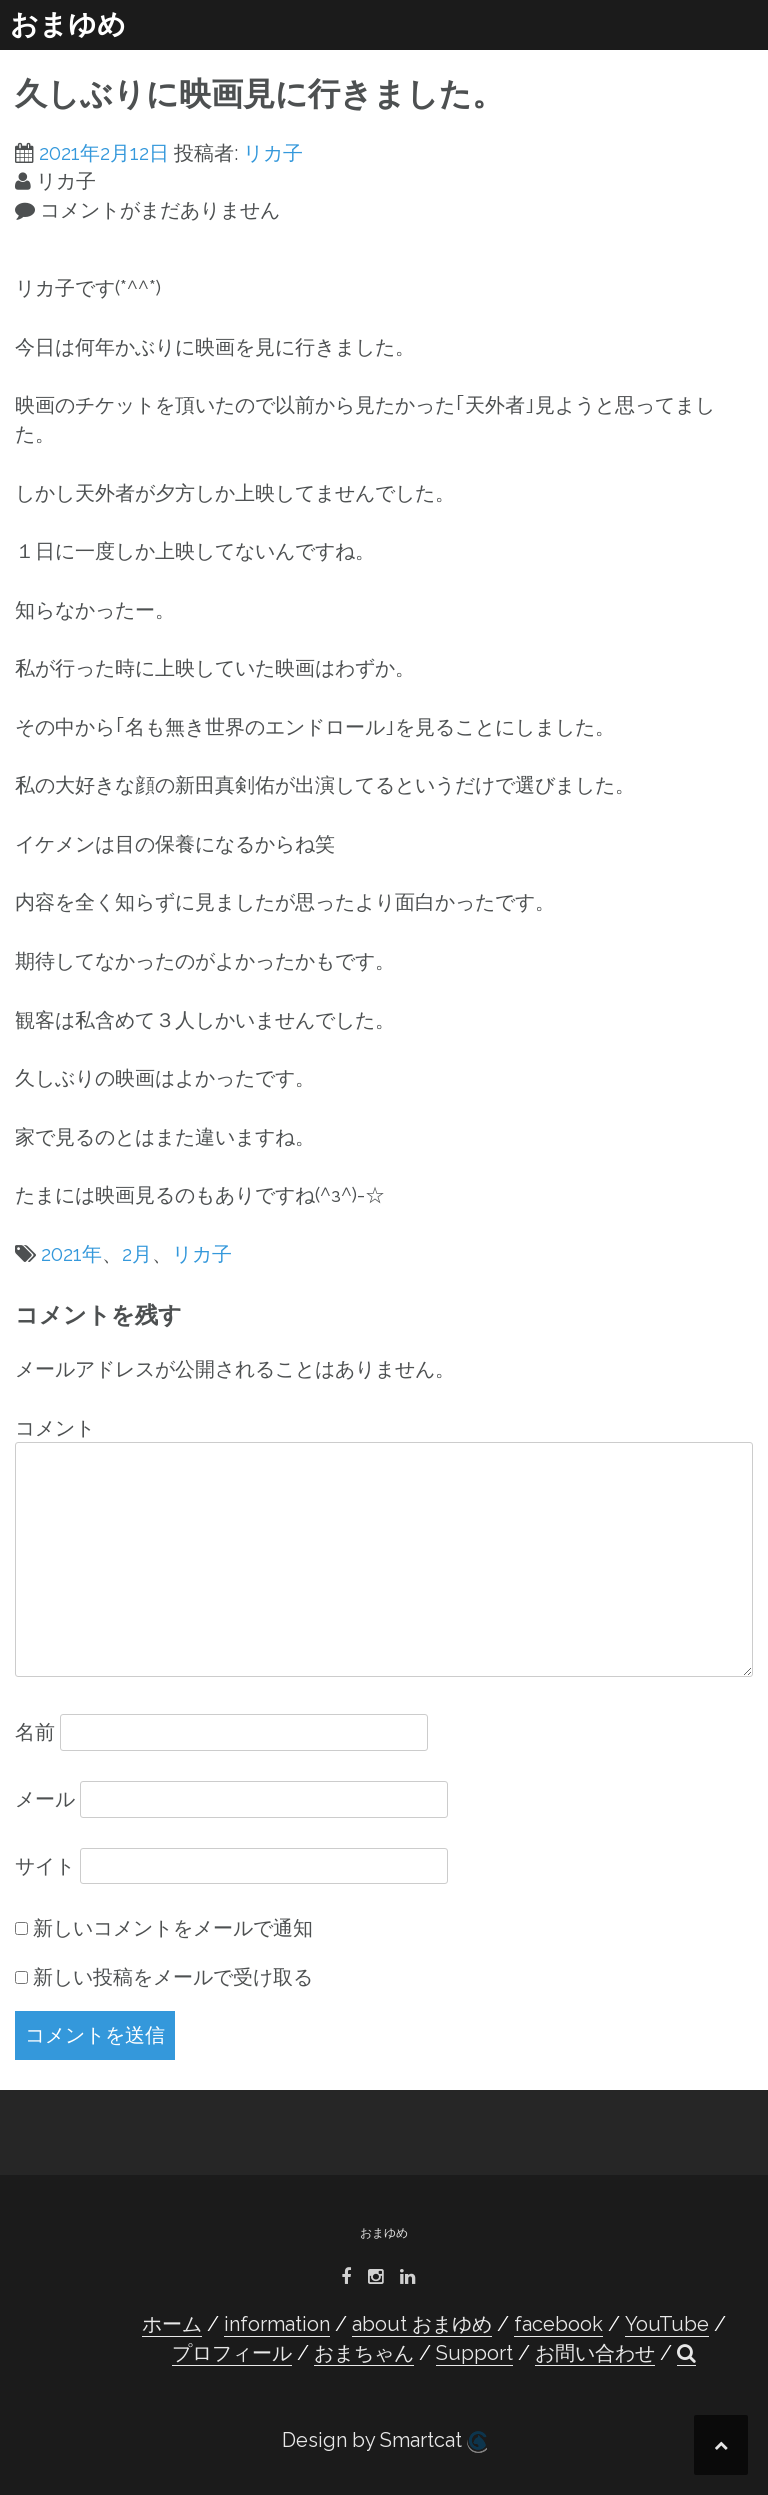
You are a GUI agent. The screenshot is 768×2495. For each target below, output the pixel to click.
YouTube (667, 2324)
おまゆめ (68, 24)
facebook (558, 2324)
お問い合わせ (595, 2353)
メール (45, 1799)
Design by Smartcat (384, 2440)
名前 (35, 1732)
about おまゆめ (422, 2324)
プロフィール (232, 2353)
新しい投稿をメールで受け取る (173, 1977)
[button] (686, 2353)
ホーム (172, 2324)
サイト (45, 1866)
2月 (137, 1254)
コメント (55, 1428)
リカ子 (273, 153)
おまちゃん (364, 2353)
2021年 (71, 1254)
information (277, 2324)
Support (474, 2353)
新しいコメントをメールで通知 (173, 1928)
